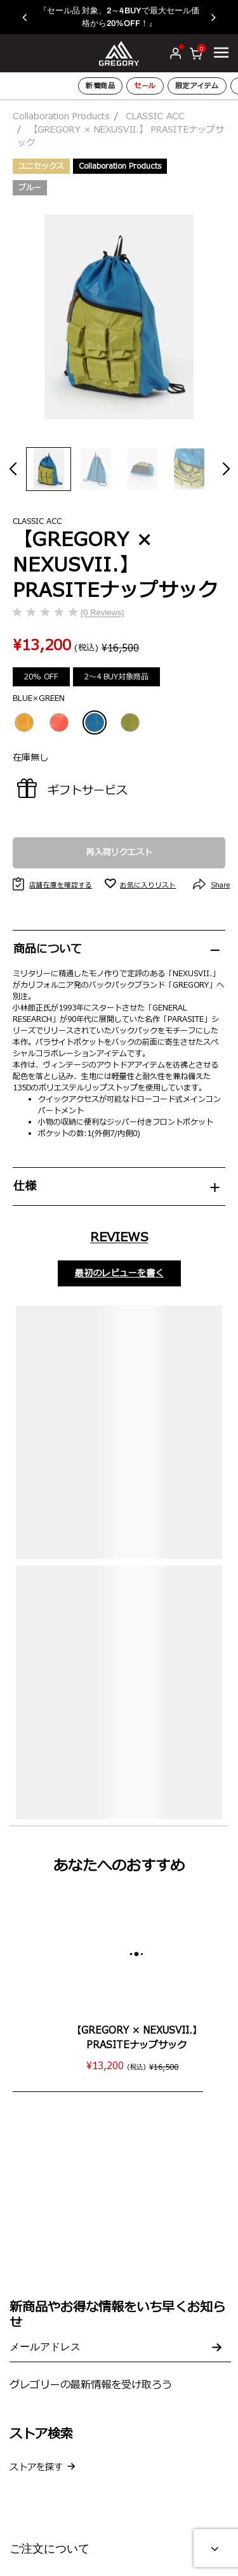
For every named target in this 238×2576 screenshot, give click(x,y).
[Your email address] (120, 2348)
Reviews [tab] (119, 1237)
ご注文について (49, 2548)
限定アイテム (197, 86)
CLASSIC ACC (155, 116)
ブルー (29, 187)
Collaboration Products (61, 116)
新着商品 (100, 86)
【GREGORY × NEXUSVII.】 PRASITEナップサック (137, 2038)
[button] (30, 17)
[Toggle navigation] (221, 52)
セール (145, 86)
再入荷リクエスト (119, 852)
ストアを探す (36, 2467)
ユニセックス (41, 166)
